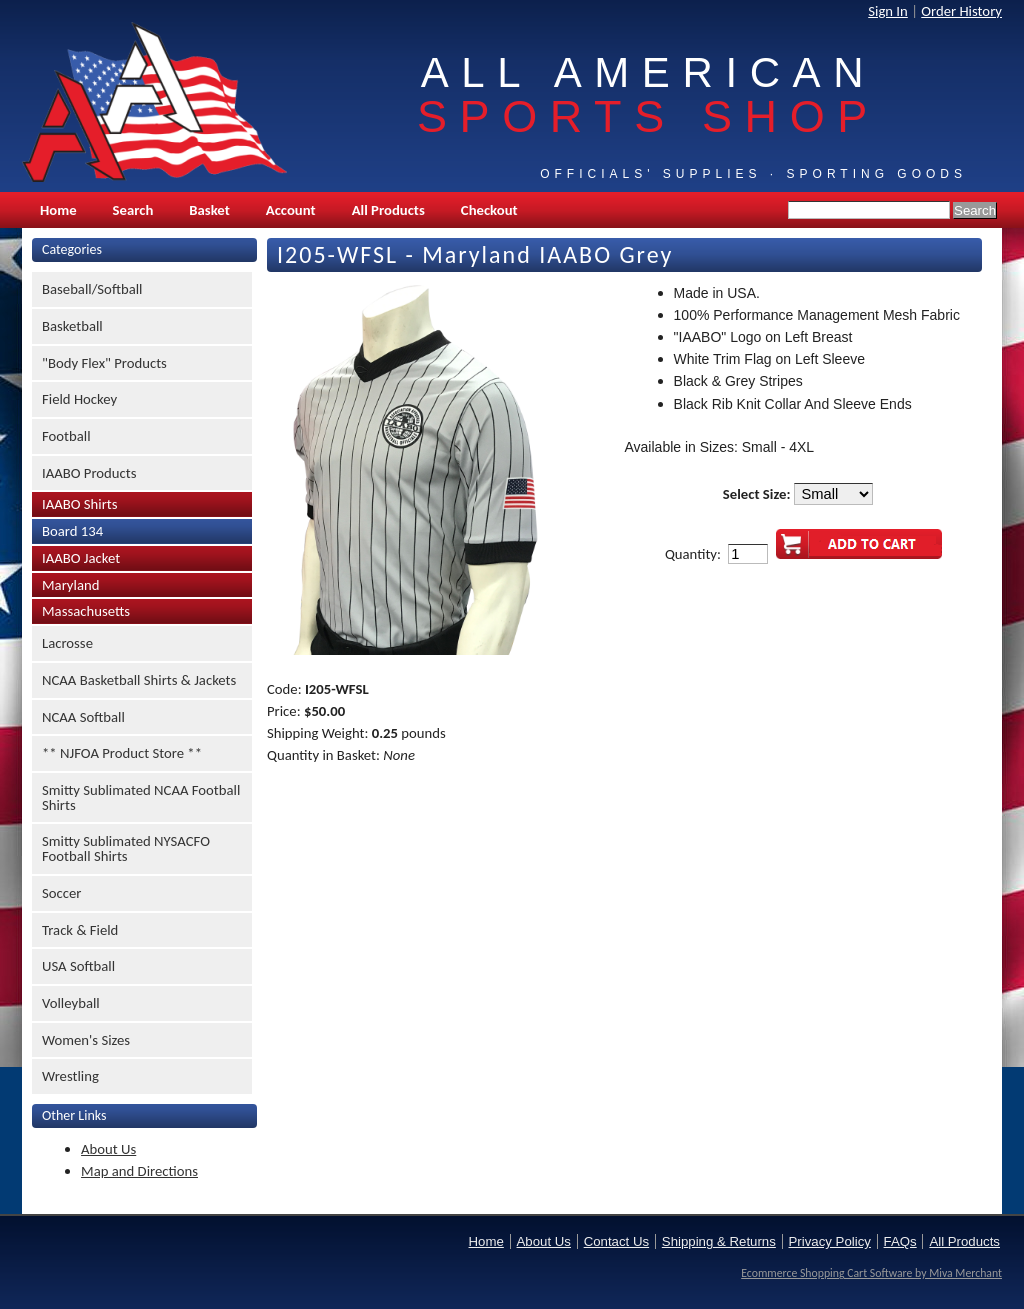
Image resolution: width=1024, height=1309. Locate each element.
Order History (961, 11)
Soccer (61, 893)
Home (58, 210)
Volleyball (71, 1003)
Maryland (70, 585)
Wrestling (70, 1076)
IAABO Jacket (81, 558)
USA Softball (78, 966)
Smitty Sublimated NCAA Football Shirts (141, 797)
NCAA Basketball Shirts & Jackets (139, 680)
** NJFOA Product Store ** (122, 753)
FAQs (900, 1241)
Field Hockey (79, 399)
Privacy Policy (830, 1241)
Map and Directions (139, 1171)
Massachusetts (86, 611)
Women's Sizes (86, 1040)
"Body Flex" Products (104, 363)
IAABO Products (89, 473)
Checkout (489, 210)
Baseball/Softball (92, 289)
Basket (209, 210)
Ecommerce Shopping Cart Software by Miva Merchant (871, 1273)
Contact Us (616, 1241)
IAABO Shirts (80, 504)
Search (133, 210)
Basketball (72, 326)
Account (291, 210)
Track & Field (80, 930)
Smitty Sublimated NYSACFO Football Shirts (126, 848)
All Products (388, 210)
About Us (108, 1149)
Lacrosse (67, 643)
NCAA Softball (83, 717)
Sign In (888, 11)
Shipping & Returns (719, 1241)
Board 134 (72, 531)
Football (66, 436)
